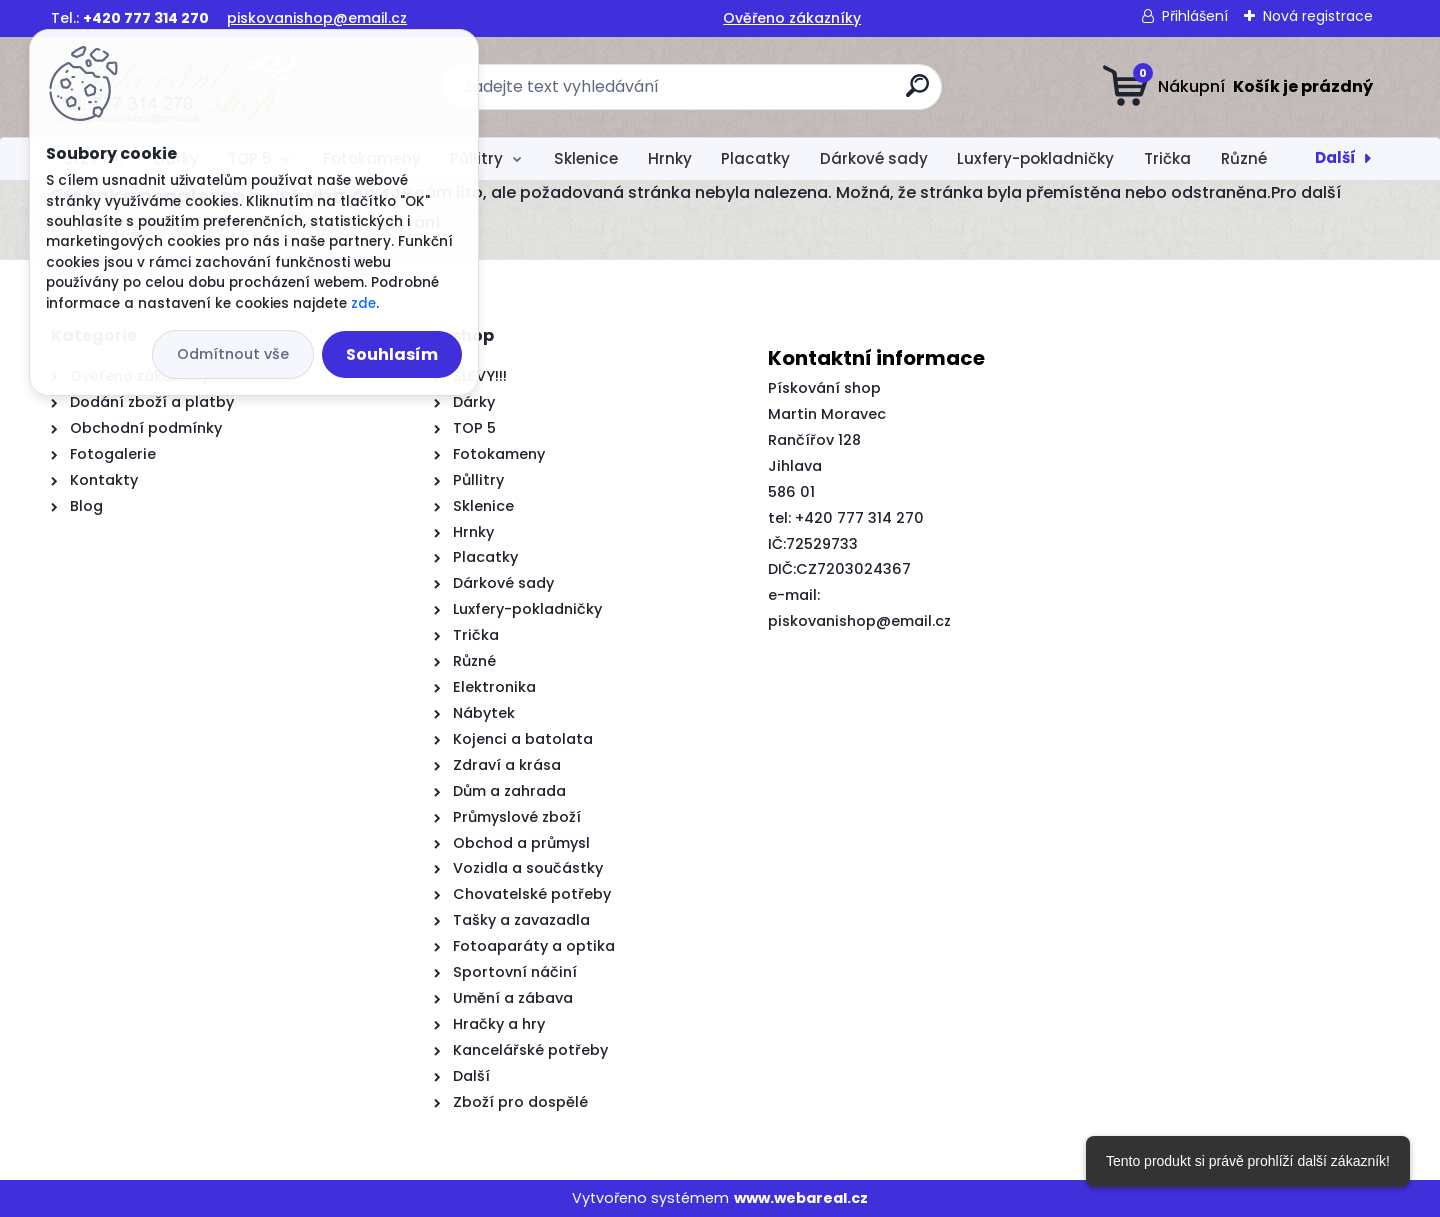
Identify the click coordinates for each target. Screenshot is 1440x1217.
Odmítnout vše (233, 354)
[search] (917, 93)
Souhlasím (392, 354)
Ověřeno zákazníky (792, 18)
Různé (1244, 158)
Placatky (755, 158)
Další (1335, 157)
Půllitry (476, 158)
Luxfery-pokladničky (1035, 158)
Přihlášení (1195, 16)
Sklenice (586, 158)
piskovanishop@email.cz (317, 18)
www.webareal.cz (801, 1198)
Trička (1167, 158)
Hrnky (670, 158)
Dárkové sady (874, 158)
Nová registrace (1318, 16)
